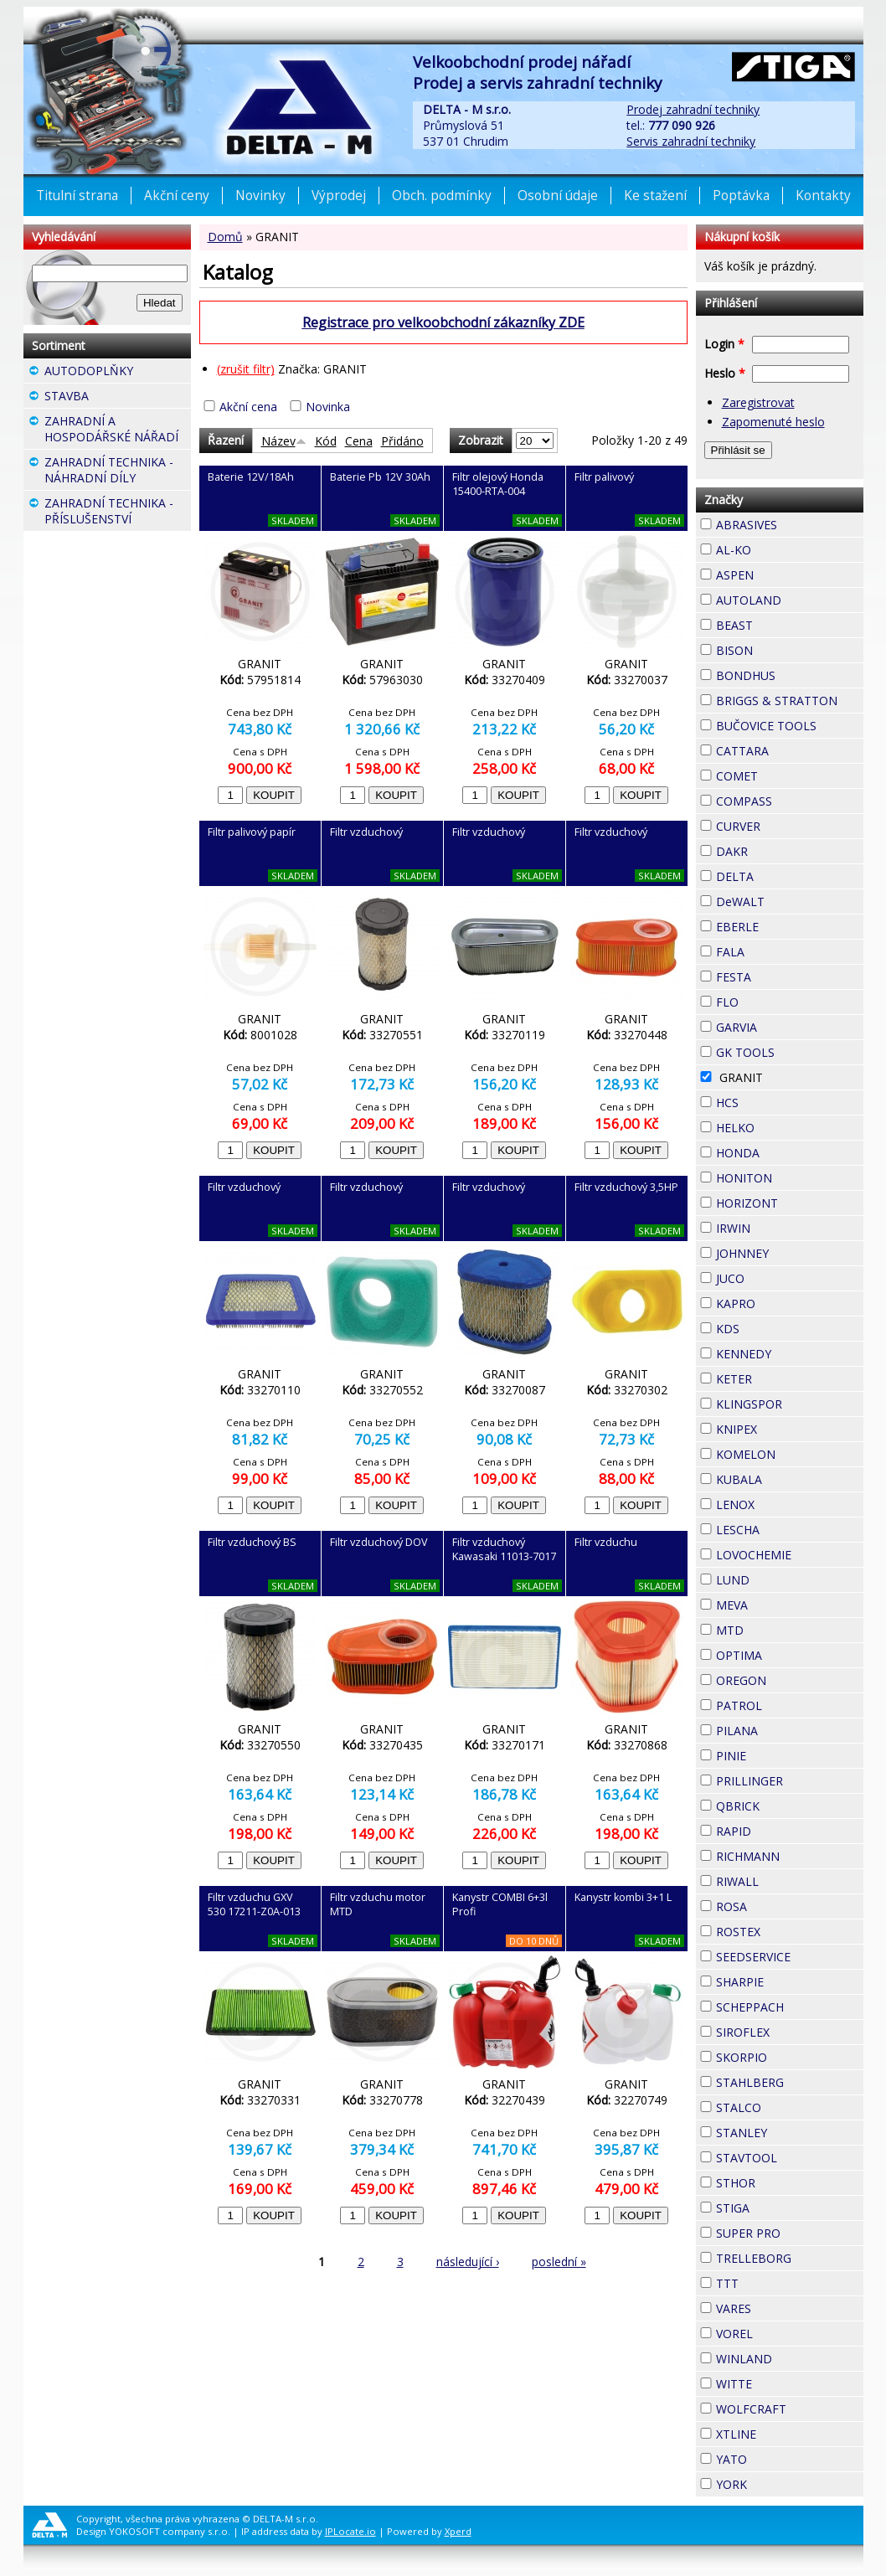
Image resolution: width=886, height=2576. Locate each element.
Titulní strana (77, 195)
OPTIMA (789, 1655)
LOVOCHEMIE (789, 1555)
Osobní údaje (558, 195)
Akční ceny (176, 195)
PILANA (788, 1728)
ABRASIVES (789, 525)
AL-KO (781, 548)
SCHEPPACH (789, 2007)
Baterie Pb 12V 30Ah (380, 477)
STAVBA (117, 398)
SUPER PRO (789, 2233)
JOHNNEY (789, 1253)
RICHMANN (789, 1856)
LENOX (784, 1502)
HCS (769, 1100)
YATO (777, 2457)
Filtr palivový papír (252, 832)
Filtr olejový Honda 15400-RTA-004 (497, 484)
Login (724, 344)
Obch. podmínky (442, 195)
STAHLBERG (789, 2082)
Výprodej (339, 195)
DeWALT (789, 901)
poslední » (559, 2261)
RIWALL (789, 1879)
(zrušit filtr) (246, 369)
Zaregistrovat (758, 402)
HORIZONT (789, 1203)
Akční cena (248, 406)
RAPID (781, 1829)
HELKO (784, 1125)
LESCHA (789, 1527)
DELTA (784, 874)
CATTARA (789, 751)
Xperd (458, 2531)
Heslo (724, 373)
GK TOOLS (789, 1052)
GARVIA (787, 1025)
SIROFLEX (789, 2032)
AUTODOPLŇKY (117, 373)
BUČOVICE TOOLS (789, 726)
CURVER (789, 826)
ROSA (777, 1904)
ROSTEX (789, 1931)
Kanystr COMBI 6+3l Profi (500, 1904)
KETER (782, 1377)
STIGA (779, 2206)
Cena (359, 441)
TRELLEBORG (789, 2258)
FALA (774, 950)
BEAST (783, 623)
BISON (783, 648)
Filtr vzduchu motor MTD (377, 1904)
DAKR (778, 849)
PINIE (776, 1754)
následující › (467, 2261)
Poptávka (741, 195)
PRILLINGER (789, 1781)
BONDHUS (789, 675)
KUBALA (789, 1479)
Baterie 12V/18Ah (251, 477)
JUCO (774, 1276)
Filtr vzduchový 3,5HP (626, 1187)
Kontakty (823, 195)
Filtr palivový (604, 477)
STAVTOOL (789, 2158)
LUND (779, 1578)
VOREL (783, 2331)
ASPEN (784, 573)
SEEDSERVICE (789, 1957)
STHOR (785, 2181)
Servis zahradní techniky (690, 141)
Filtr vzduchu (605, 1542)
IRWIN (780, 1226)
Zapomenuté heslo (773, 422)
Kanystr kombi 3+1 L (623, 1897)
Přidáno (402, 441)
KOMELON (789, 1454)
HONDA (789, 1151)
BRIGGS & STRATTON (789, 700)
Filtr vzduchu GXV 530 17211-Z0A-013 (254, 1904)
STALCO (789, 2107)
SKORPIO (789, 2057)
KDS (769, 1326)
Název (283, 441)
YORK (777, 2482)
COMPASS (789, 801)
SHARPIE (789, 1982)
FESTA (781, 975)
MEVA (778, 1603)
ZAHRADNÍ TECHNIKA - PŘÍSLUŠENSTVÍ (117, 513)
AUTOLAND (789, 600)
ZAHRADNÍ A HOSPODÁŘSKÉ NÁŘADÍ (117, 431)
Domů (225, 237)
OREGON (789, 1680)
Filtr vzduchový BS (252, 1542)
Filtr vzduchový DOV (379, 1542)
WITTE (782, 2382)
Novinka (328, 406)
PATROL (789, 1705)
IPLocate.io (350, 2531)
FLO (769, 1000)
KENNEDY (789, 1354)
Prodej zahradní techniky (693, 109)
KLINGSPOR (789, 1404)
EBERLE (789, 924)
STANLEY (789, 2132)
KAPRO (785, 1301)
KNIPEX (787, 1427)
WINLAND (789, 2359)
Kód (326, 441)
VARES (781, 2306)
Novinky (260, 195)
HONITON (789, 1178)
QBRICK (789, 1804)
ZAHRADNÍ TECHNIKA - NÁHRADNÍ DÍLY (117, 472)
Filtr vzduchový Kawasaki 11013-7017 (504, 1549)
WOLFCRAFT (789, 2409)
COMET (788, 774)
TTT (769, 2281)
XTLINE (786, 2432)
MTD (774, 1628)
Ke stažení (655, 195)
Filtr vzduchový (366, 832)
